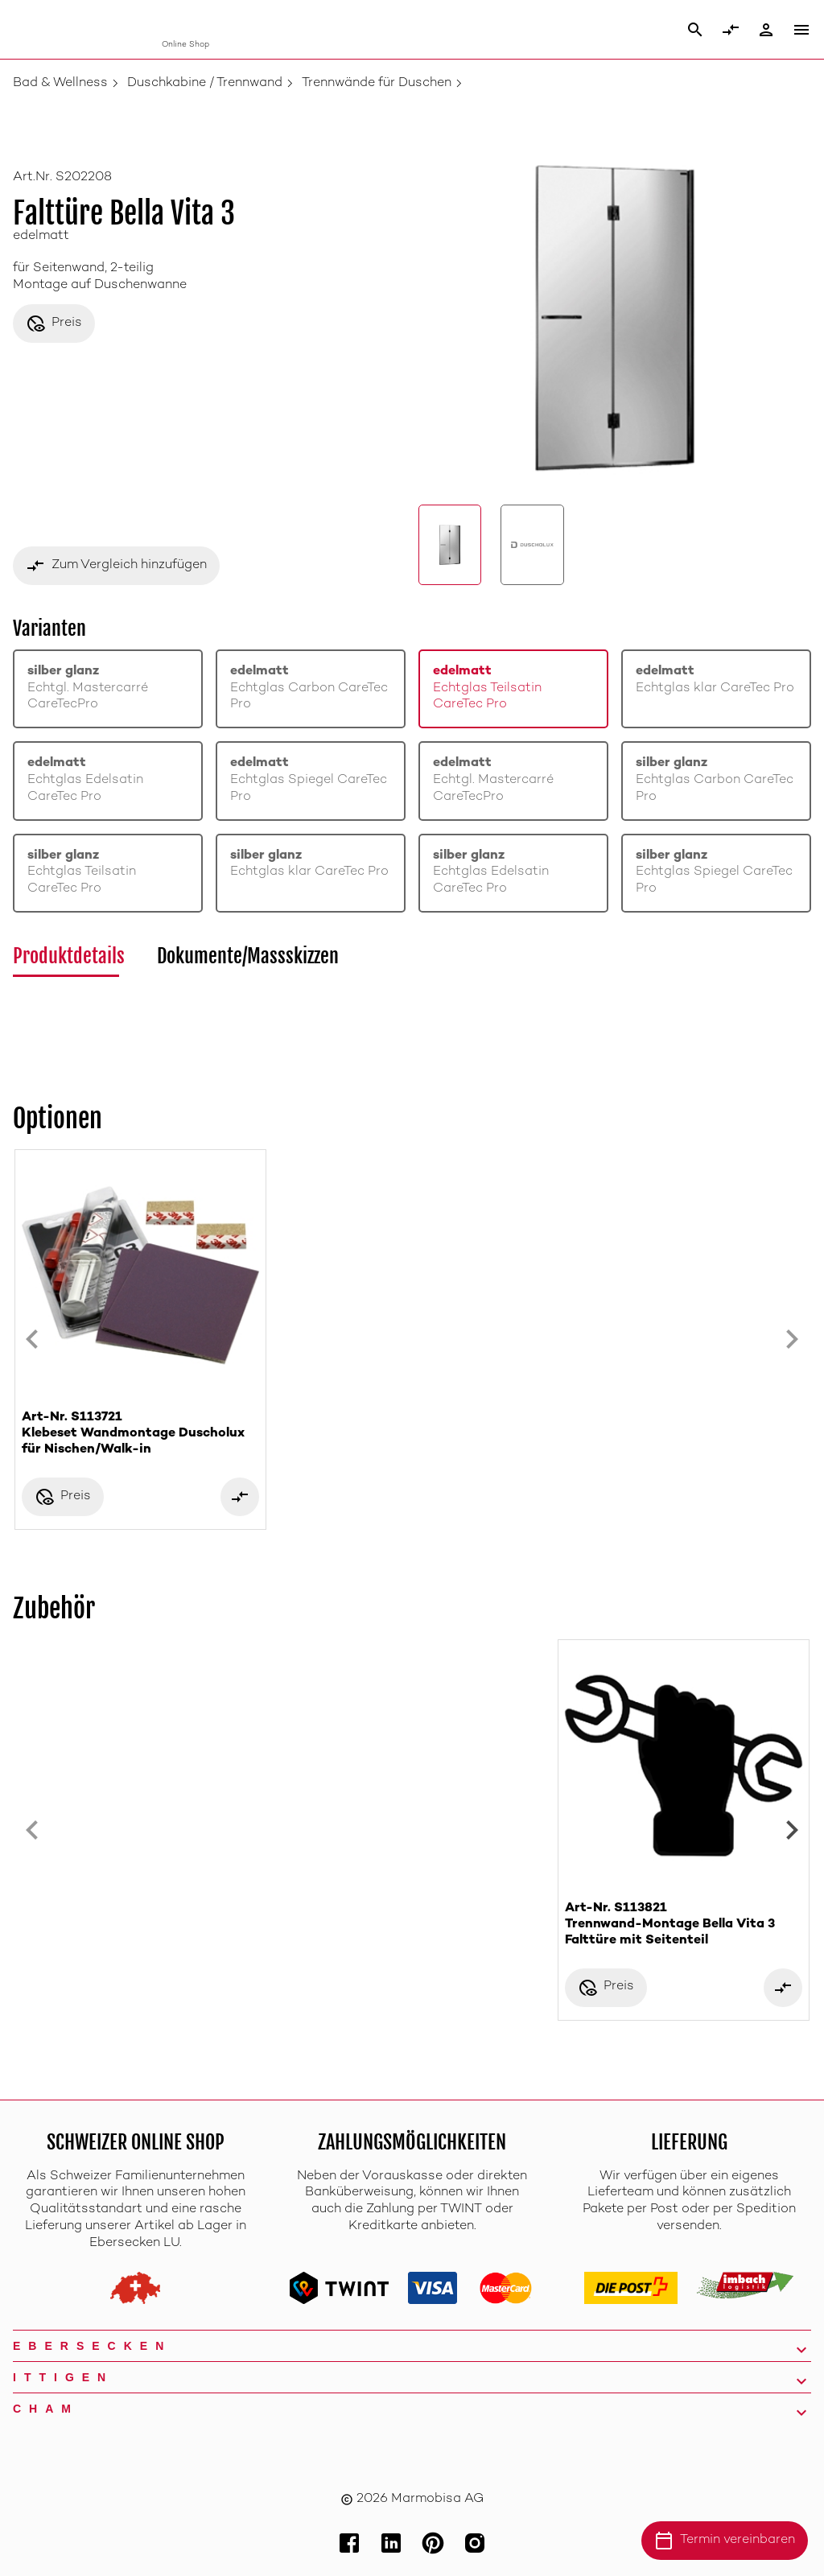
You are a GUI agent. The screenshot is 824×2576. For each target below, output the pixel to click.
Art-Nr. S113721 (140, 1434)
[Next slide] (791, 1339)
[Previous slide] (32, 1339)
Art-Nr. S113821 (683, 1925)
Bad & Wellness (60, 83)
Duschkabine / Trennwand (204, 83)
